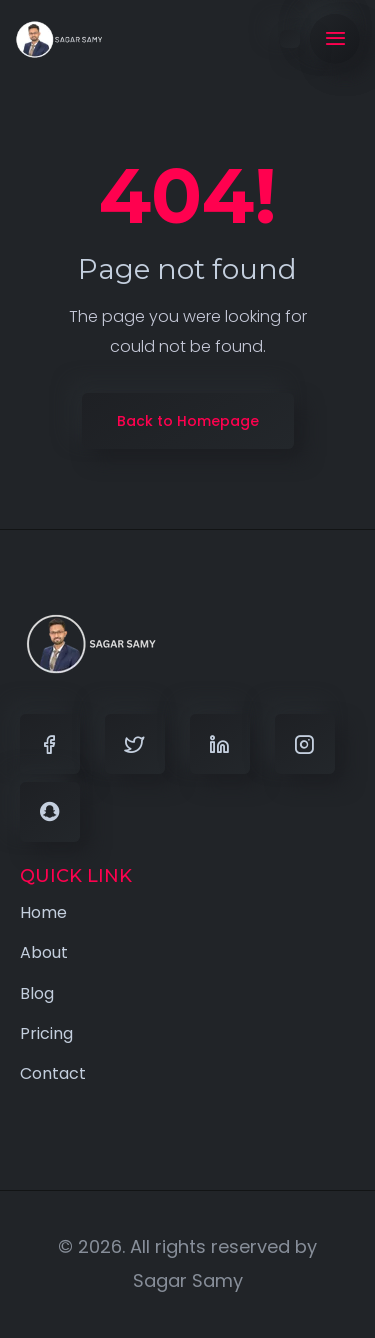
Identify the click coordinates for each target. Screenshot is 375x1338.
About (44, 952)
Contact (53, 1073)
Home (43, 912)
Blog (37, 993)
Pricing (46, 1033)
